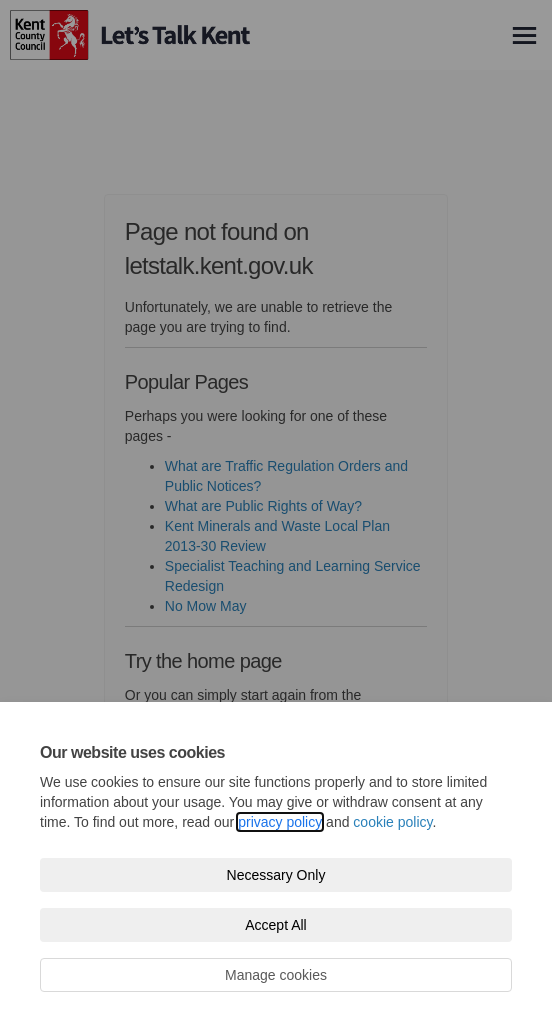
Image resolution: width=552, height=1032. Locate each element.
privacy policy (280, 822)
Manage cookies (276, 975)
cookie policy (392, 822)
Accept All (275, 925)
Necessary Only (276, 875)
